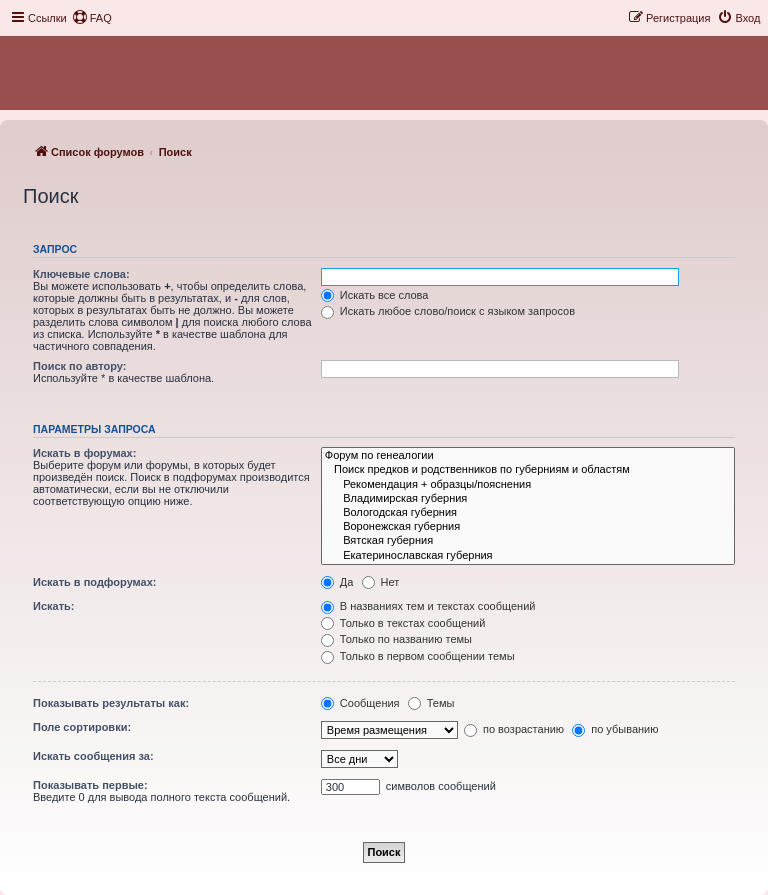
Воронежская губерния (528, 527)
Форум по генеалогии (528, 456)
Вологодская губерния (528, 513)
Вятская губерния (528, 541)
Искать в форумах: (84, 453)
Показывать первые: (90, 785)
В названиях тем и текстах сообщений (428, 606)
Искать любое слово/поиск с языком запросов (448, 311)
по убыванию (615, 729)
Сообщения (360, 703)
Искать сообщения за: (93, 756)
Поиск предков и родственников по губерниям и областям (528, 470)
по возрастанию (514, 729)
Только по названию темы (396, 639)
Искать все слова (375, 295)
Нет (381, 582)
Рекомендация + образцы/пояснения (528, 485)
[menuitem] (92, 18)
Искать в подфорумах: (95, 582)
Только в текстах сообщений (403, 623)
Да (337, 582)
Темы (431, 703)
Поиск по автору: (79, 366)
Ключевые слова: (81, 274)
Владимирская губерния (528, 499)
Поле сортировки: (82, 727)
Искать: (53, 606)
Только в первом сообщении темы (418, 656)
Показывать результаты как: (111, 703)
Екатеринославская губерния (528, 556)
